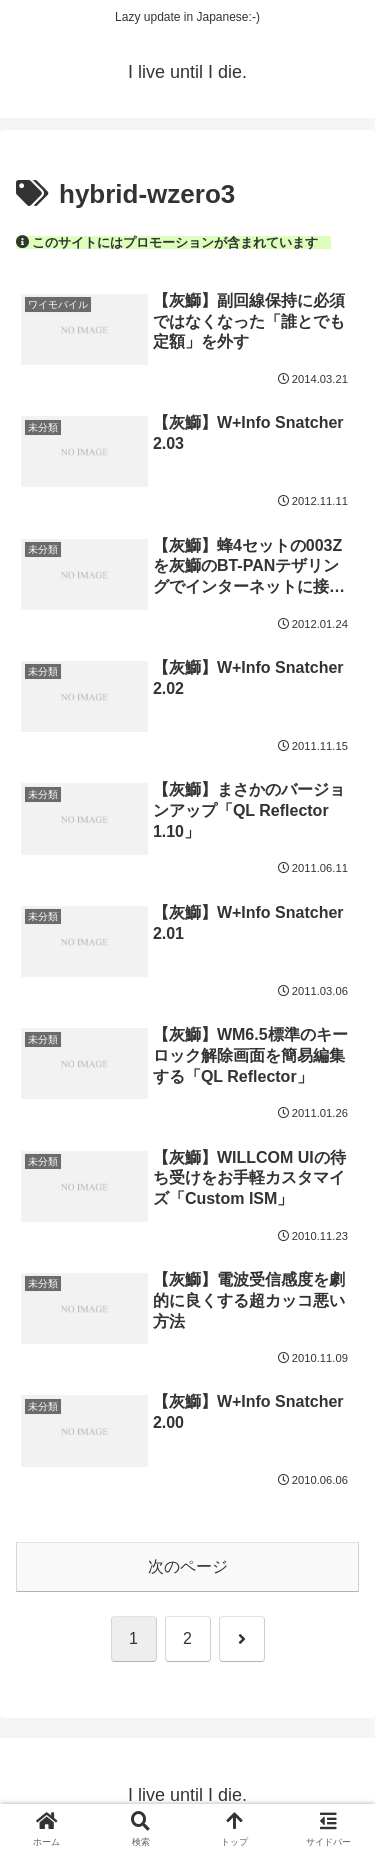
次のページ (188, 1566)
